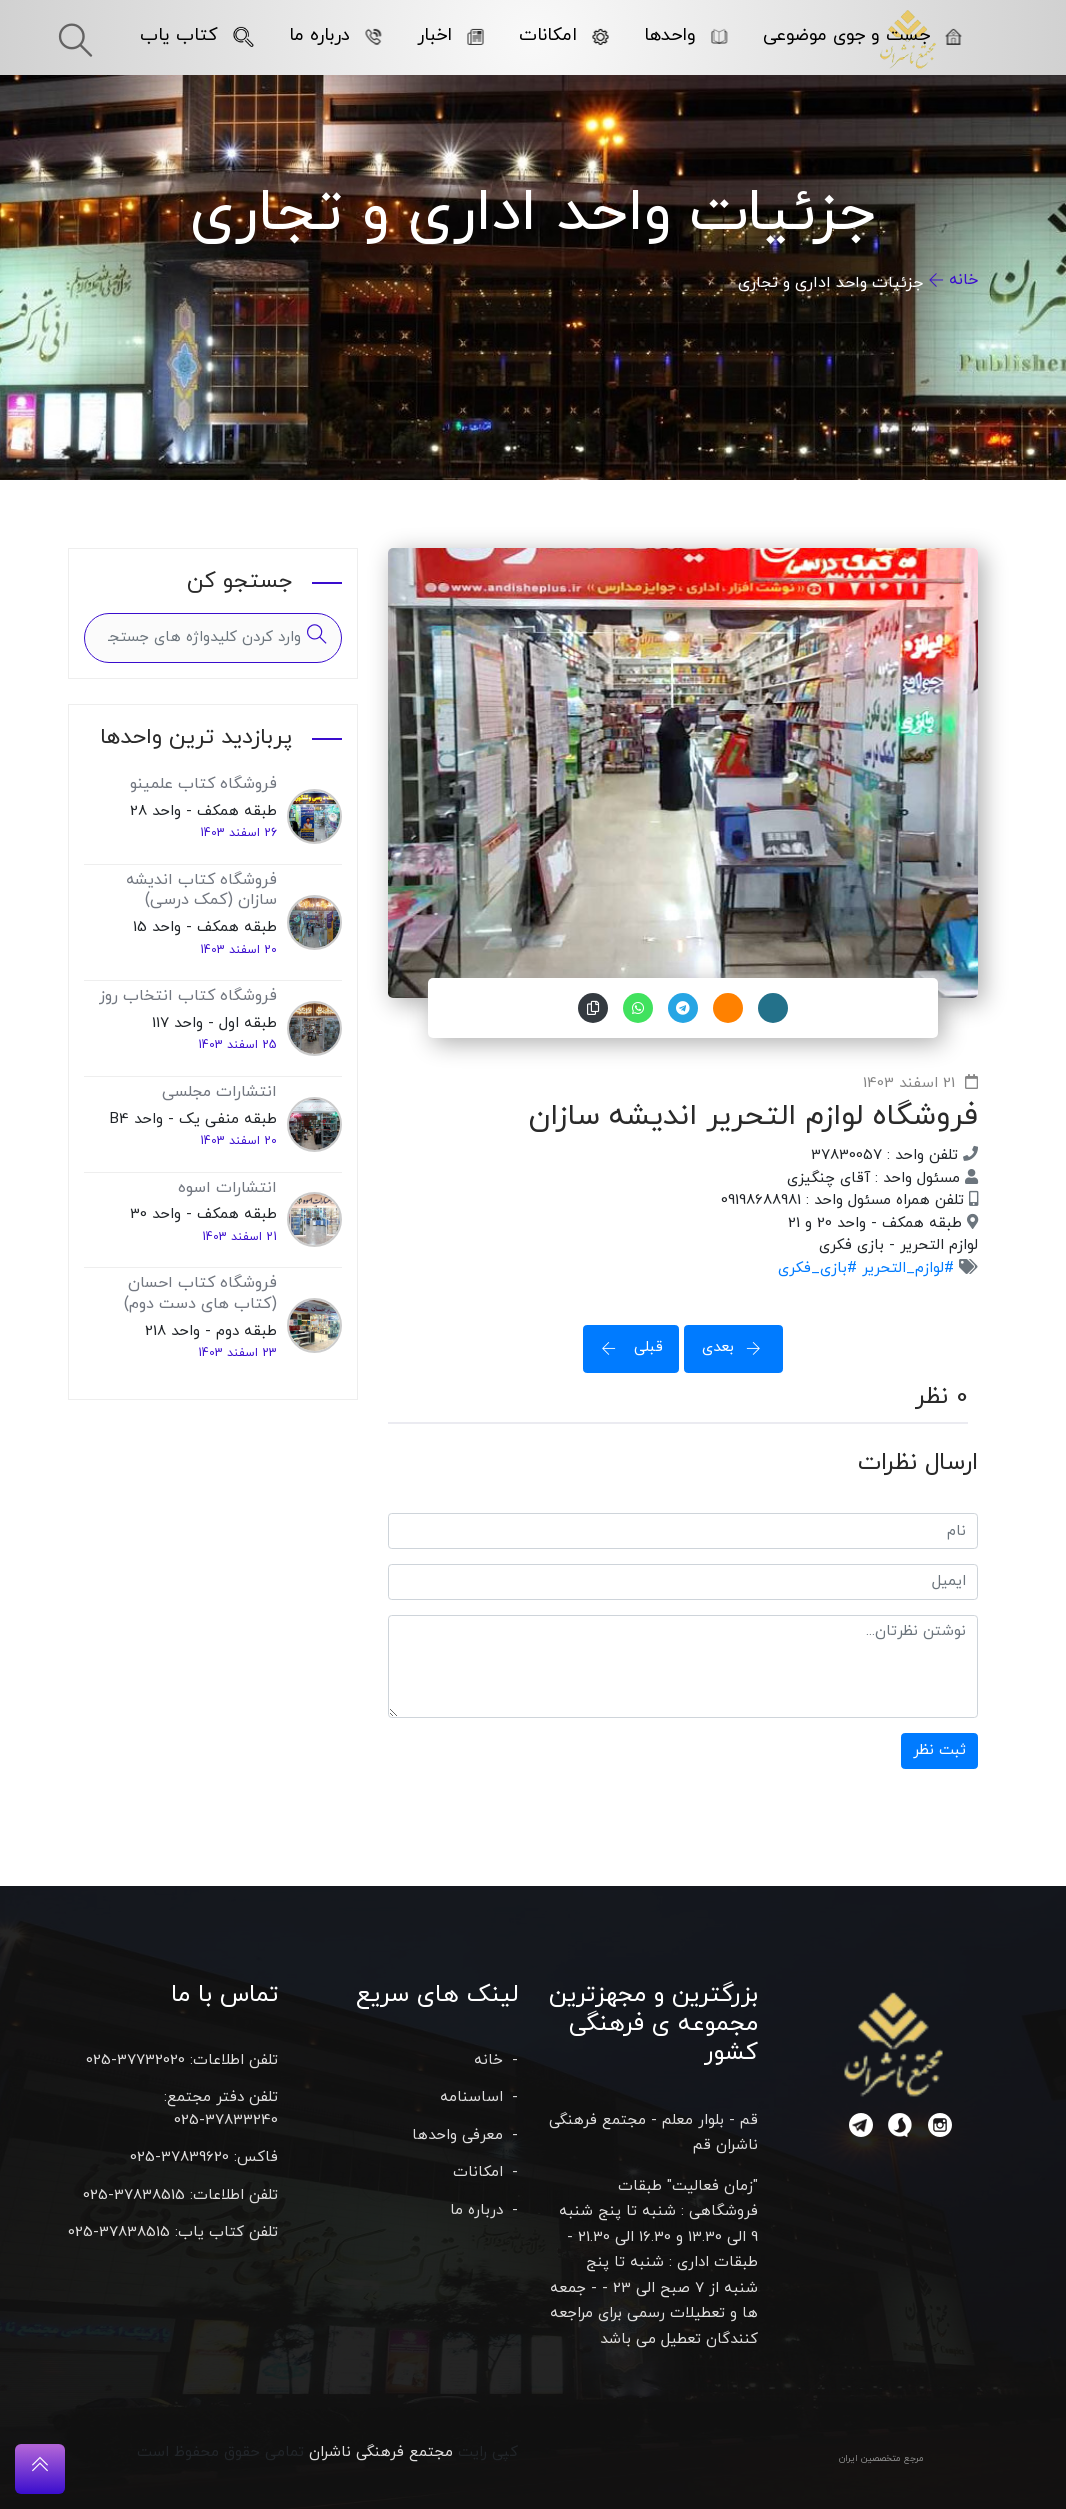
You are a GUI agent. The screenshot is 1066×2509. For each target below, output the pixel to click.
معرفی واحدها (457, 2135)
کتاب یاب (197, 35)
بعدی (738, 1347)
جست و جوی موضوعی (862, 35)
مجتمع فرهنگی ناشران (381, 2452)
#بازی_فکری (817, 1268)
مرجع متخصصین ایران (881, 2458)
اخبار (450, 35)
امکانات (564, 35)
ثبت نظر (939, 1750)
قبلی (626, 1347)
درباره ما (335, 35)
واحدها (686, 35)
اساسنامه (471, 2097)
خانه (963, 280)
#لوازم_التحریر (905, 1268)
